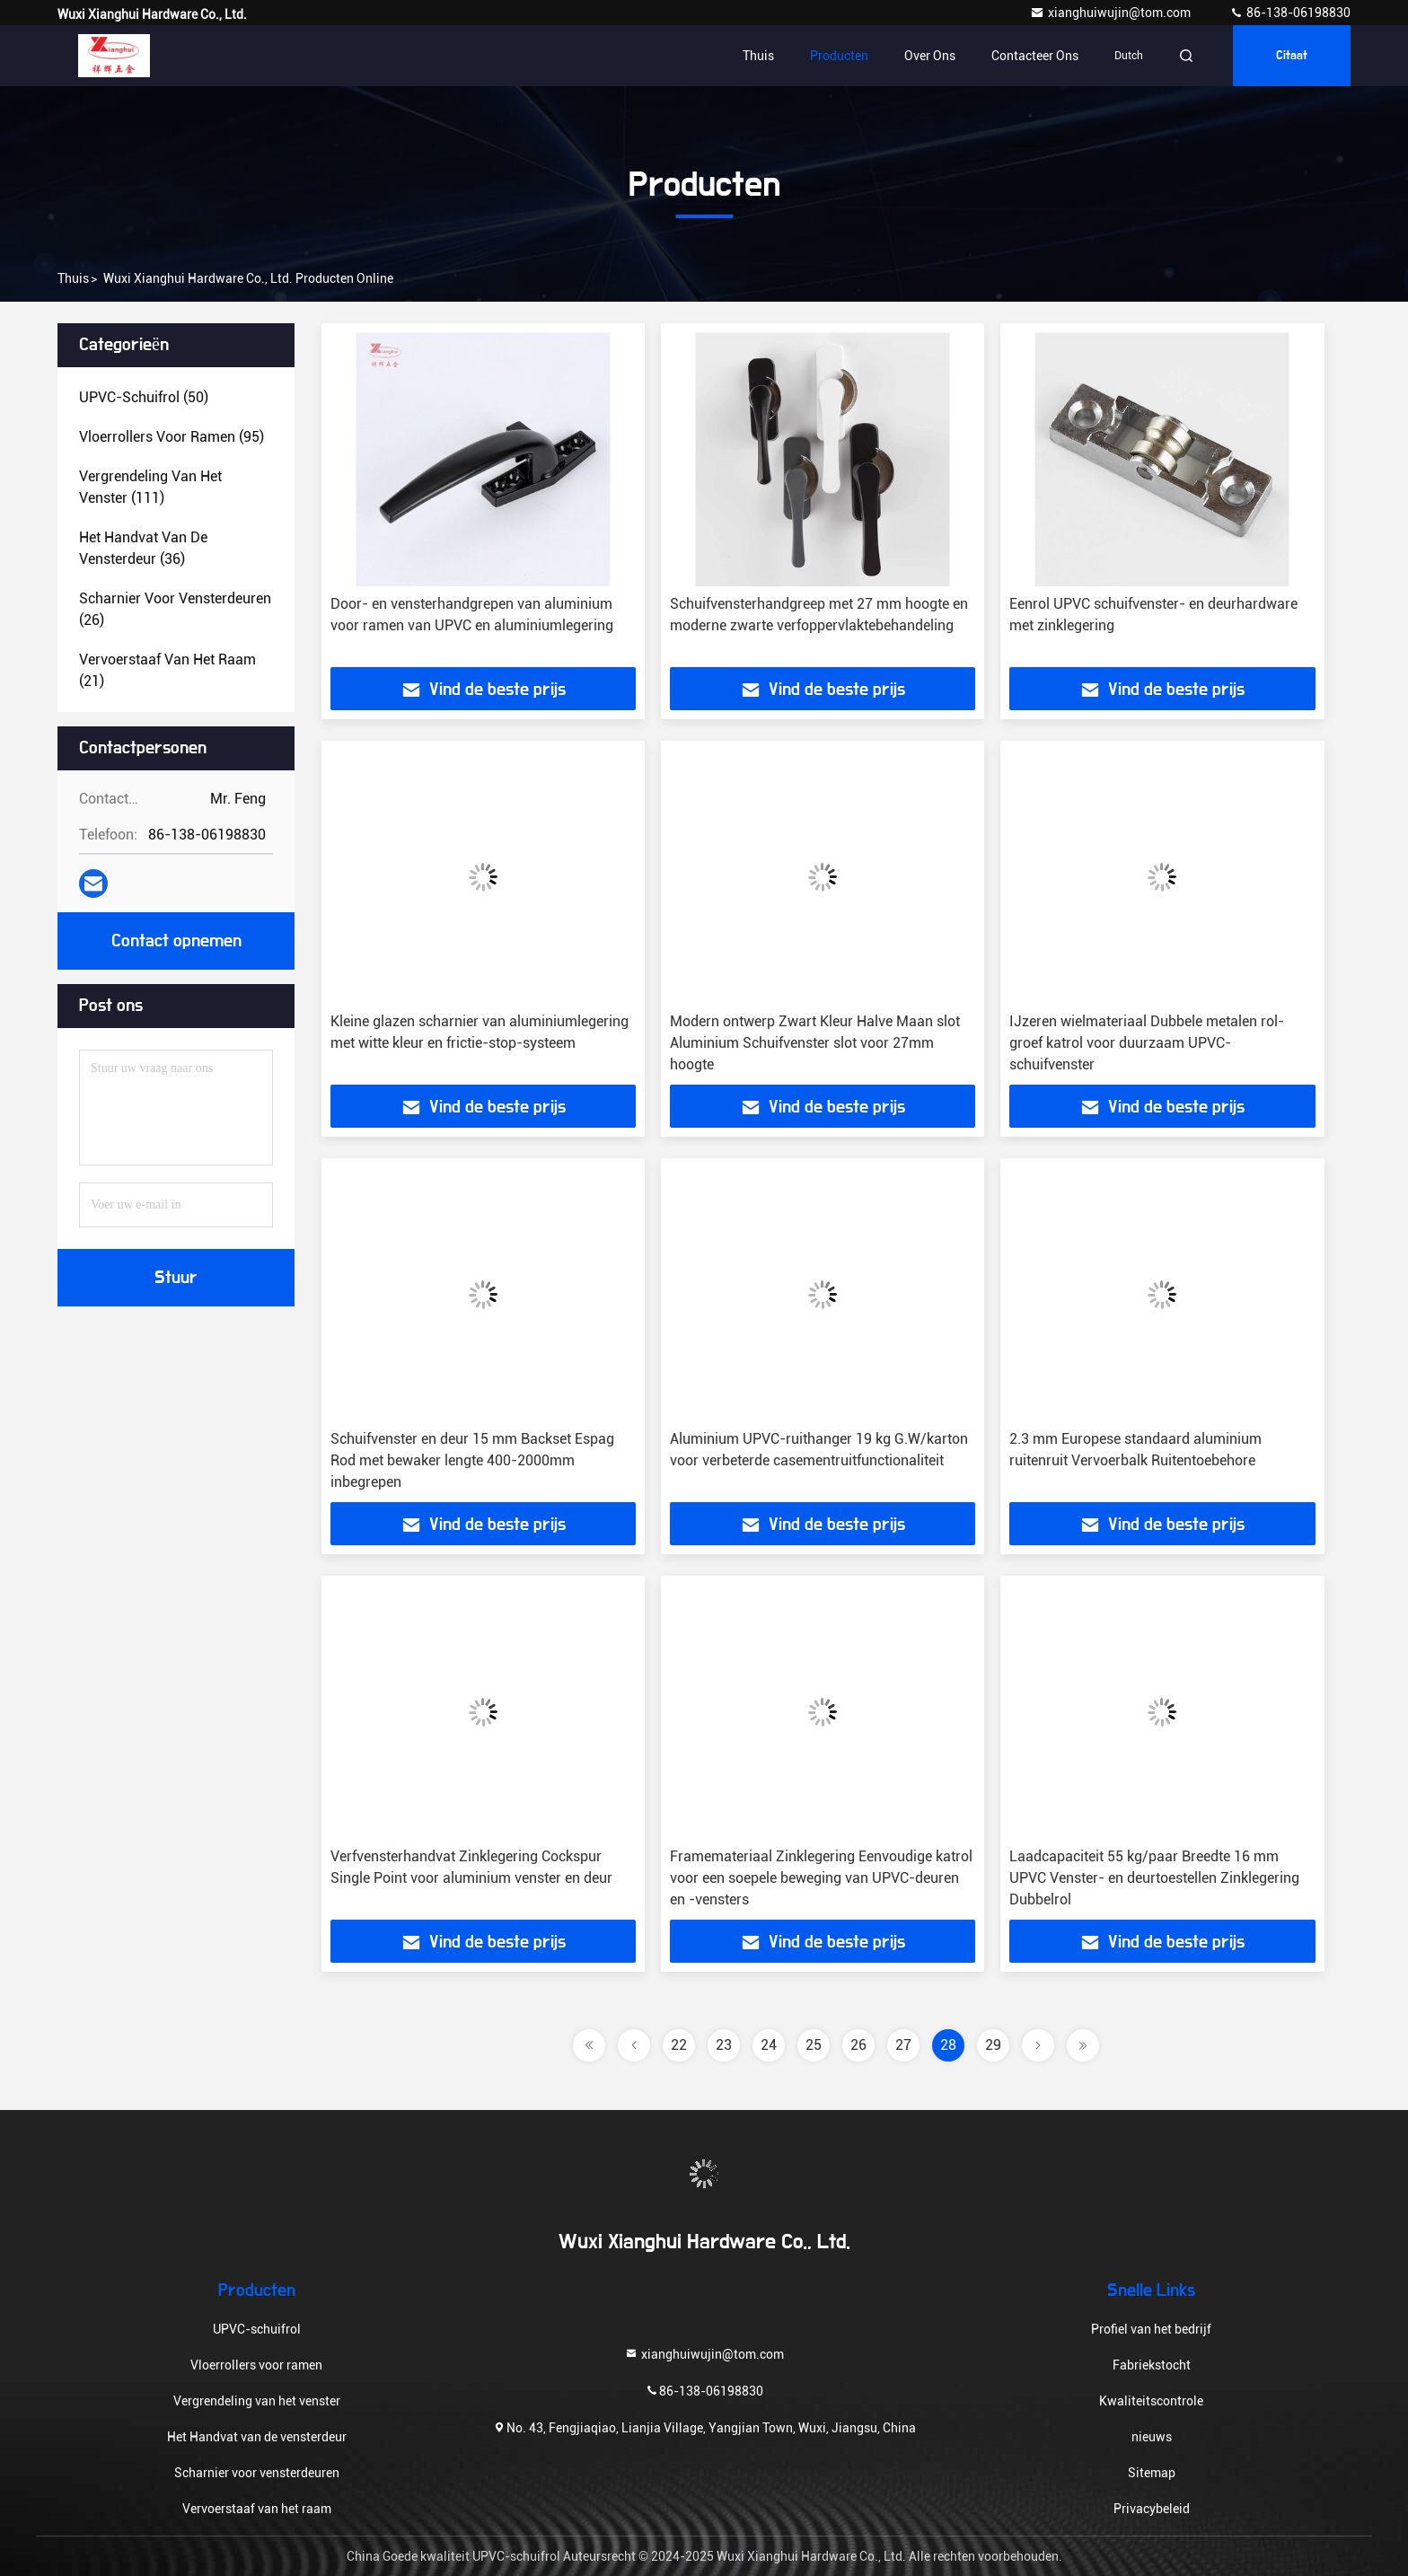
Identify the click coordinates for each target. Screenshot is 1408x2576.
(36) (143, 548)
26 (858, 2044)
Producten (839, 55)
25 (813, 2044)
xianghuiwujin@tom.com (1111, 12)
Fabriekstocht (1152, 2365)
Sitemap (1151, 2473)
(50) (143, 397)
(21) (167, 670)
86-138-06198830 (1290, 12)
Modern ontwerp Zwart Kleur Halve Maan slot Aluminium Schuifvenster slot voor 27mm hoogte (815, 1043)
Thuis (758, 55)
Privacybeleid (1151, 2508)
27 (903, 2044)
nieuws (1151, 2437)
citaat (1291, 55)
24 (769, 2044)
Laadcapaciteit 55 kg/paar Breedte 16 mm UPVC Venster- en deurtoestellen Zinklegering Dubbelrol (1154, 1878)
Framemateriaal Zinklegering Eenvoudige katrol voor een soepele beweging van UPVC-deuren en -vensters (821, 1878)
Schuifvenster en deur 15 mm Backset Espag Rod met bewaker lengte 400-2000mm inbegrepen (472, 1460)
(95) (171, 436)
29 (993, 2044)
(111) (150, 487)
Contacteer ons (1034, 55)
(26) (175, 609)
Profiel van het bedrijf (1151, 2329)
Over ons (929, 55)
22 (679, 2044)
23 (724, 2044)
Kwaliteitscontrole (1151, 2401)
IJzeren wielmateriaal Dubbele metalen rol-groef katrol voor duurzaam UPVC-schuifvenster (1146, 1043)
